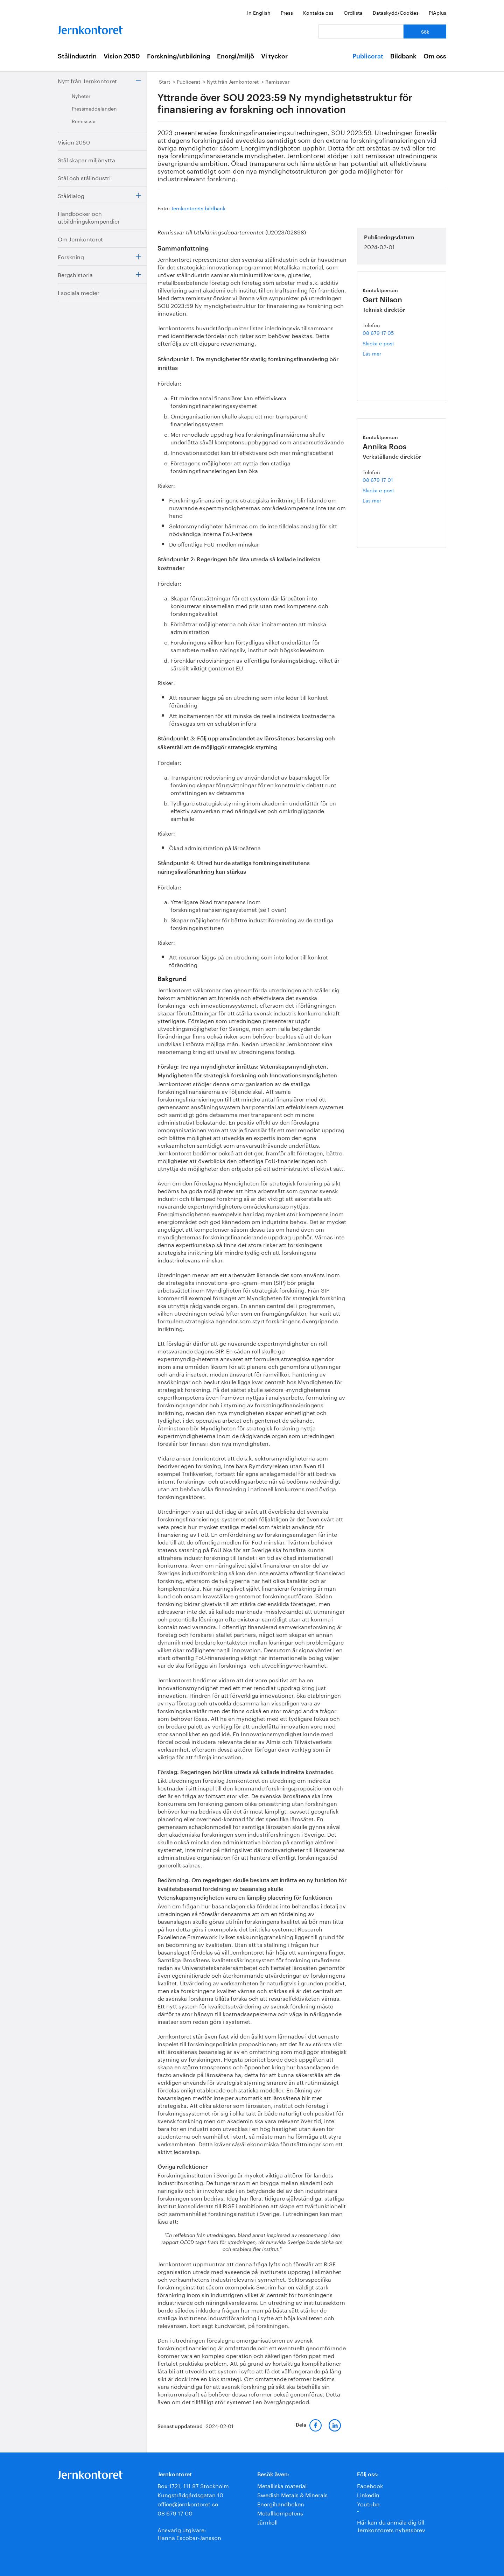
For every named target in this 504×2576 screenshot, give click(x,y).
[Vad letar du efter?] (361, 31)
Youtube (368, 2503)
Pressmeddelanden (94, 108)
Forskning (71, 256)
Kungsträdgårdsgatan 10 (190, 2494)
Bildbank (403, 56)
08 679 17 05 (378, 332)
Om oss (435, 56)
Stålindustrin (77, 56)
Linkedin (368, 2494)
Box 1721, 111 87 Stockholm (193, 2485)
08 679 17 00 (175, 2512)
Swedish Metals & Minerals (292, 2494)
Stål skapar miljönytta (86, 159)
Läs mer (379, 353)
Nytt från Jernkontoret (87, 80)
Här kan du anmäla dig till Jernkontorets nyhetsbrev (391, 2525)
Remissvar (84, 121)
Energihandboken (280, 2503)
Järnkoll (267, 2521)
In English (259, 12)
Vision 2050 (122, 56)
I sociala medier (78, 292)
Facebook (370, 2485)
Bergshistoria (75, 274)
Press (287, 12)
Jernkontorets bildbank (198, 208)
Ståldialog (71, 195)
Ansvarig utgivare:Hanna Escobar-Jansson (189, 2533)
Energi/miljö (235, 56)
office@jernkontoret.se (188, 2503)
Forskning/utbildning (178, 56)
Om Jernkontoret (80, 238)
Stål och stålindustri (84, 177)
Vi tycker (274, 56)
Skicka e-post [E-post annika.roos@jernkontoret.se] (378, 490)
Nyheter (81, 95)
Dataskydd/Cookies (396, 12)
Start (164, 81)
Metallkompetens (280, 2512)
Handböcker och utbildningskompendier (89, 217)
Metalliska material (282, 2485)
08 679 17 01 (378, 479)
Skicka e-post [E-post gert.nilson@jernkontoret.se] (378, 343)
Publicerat (367, 56)
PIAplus (437, 12)
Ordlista (353, 12)
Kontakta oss (318, 12)
